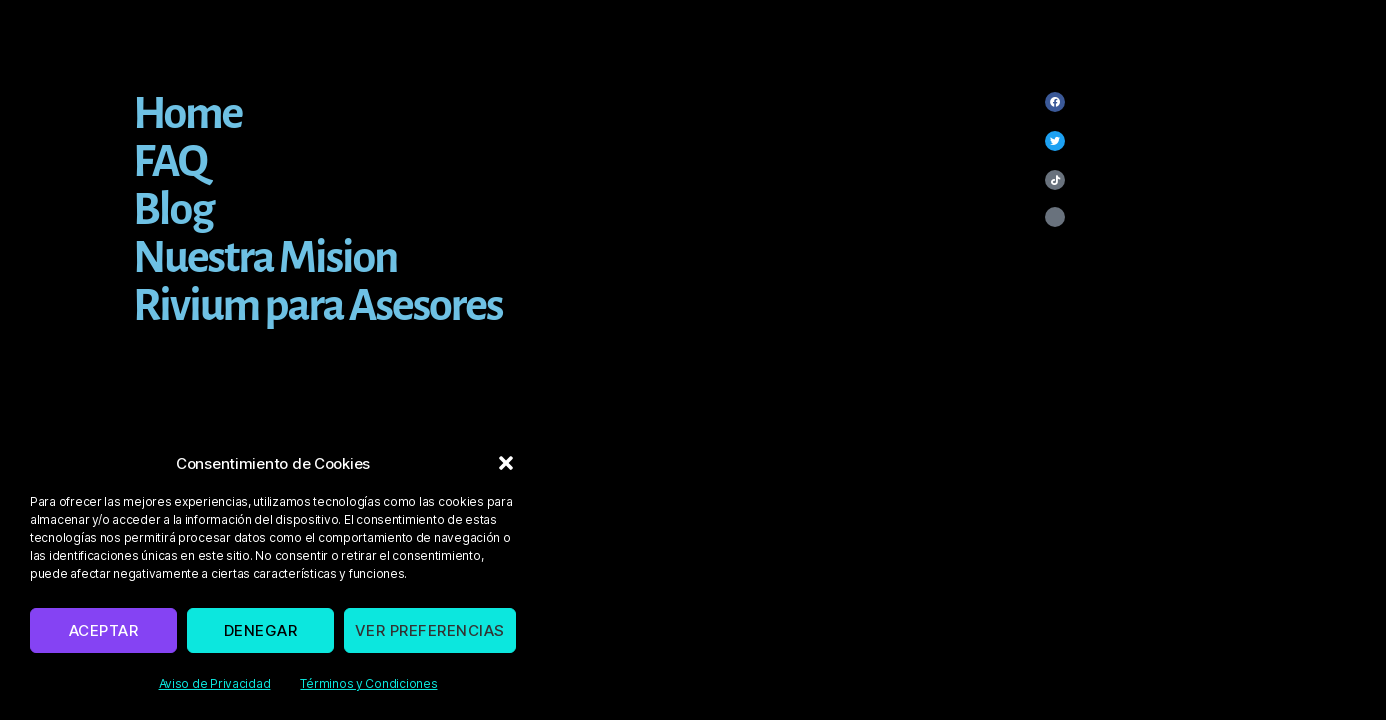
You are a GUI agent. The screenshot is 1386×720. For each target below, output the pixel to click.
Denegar (261, 630)
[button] (506, 463)
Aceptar (104, 630)
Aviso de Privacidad (215, 683)
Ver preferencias (430, 630)
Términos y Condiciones (368, 683)
